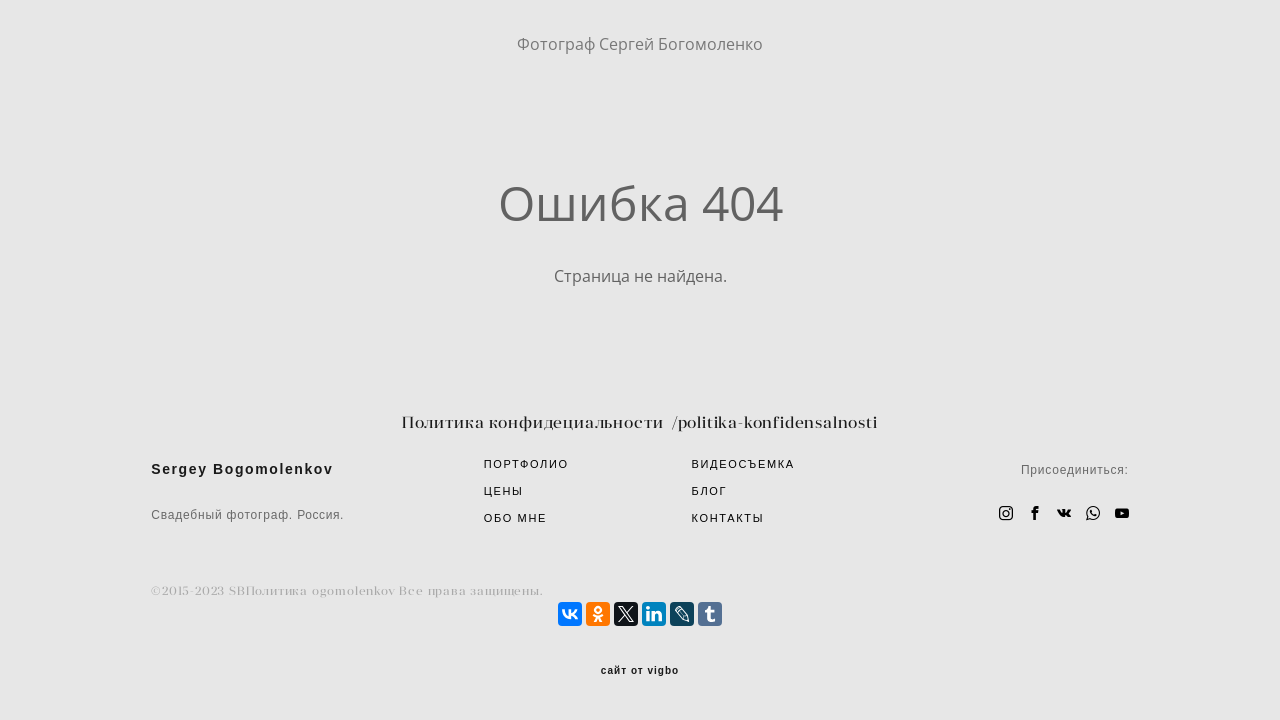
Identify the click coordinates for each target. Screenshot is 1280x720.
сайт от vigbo (640, 671)
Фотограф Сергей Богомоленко (640, 44)
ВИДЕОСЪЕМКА (743, 464)
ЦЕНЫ (504, 491)
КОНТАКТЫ (728, 518)
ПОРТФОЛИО (526, 464)
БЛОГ (710, 491)
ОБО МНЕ (515, 518)
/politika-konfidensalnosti (775, 422)
